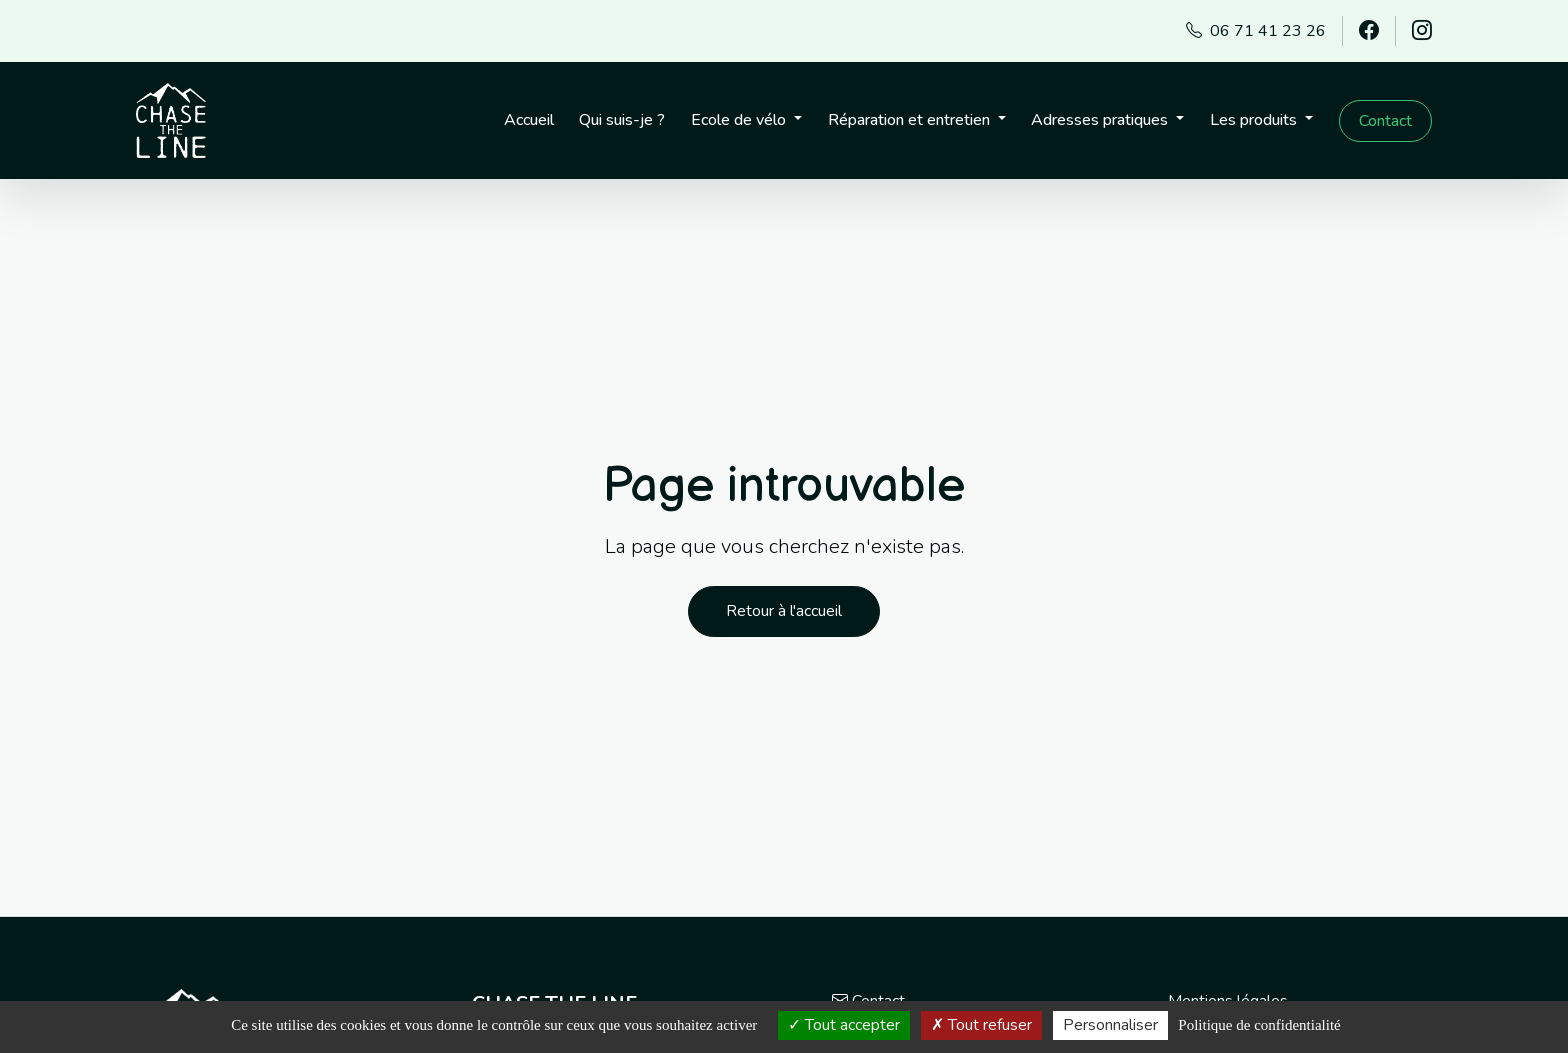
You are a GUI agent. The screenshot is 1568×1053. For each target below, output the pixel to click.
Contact (1385, 121)
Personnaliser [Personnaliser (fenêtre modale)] (1110, 1025)
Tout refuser (981, 1025)
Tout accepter (844, 1025)
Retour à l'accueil (784, 611)
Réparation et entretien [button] (911, 120)
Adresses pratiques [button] (1101, 120)
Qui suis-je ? (622, 120)
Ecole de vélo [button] (740, 120)
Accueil (529, 120)
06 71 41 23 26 (1256, 31)
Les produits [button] (1255, 120)
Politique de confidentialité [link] (1259, 1025)
